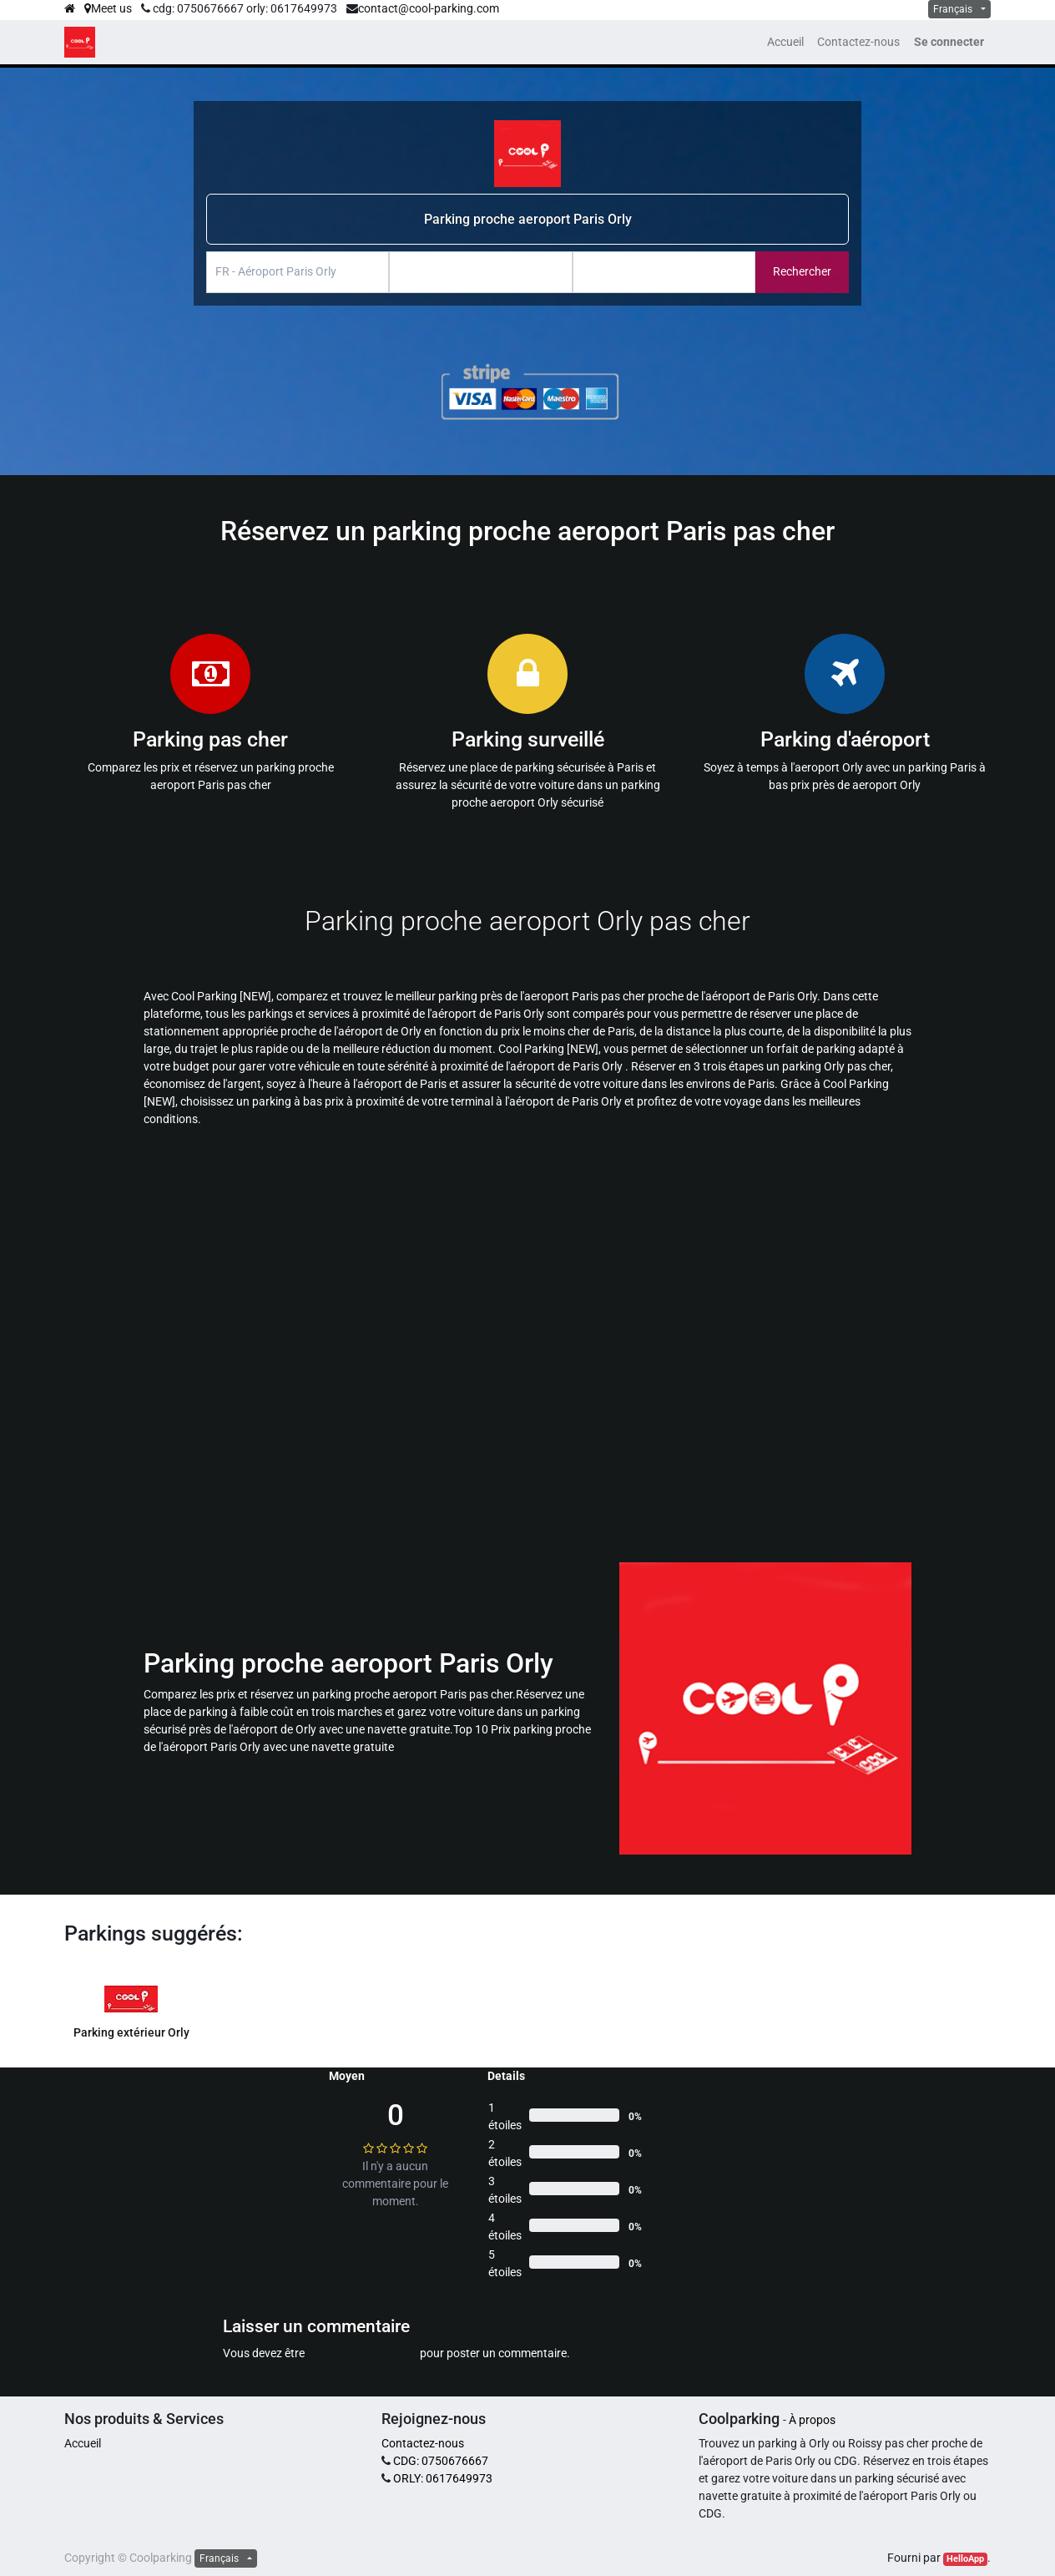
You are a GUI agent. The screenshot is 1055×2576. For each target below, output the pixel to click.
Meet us (108, 8)
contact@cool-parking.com (428, 8)
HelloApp (965, 2558)
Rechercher (802, 271)
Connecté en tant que (362, 2353)
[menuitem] (785, 42)
